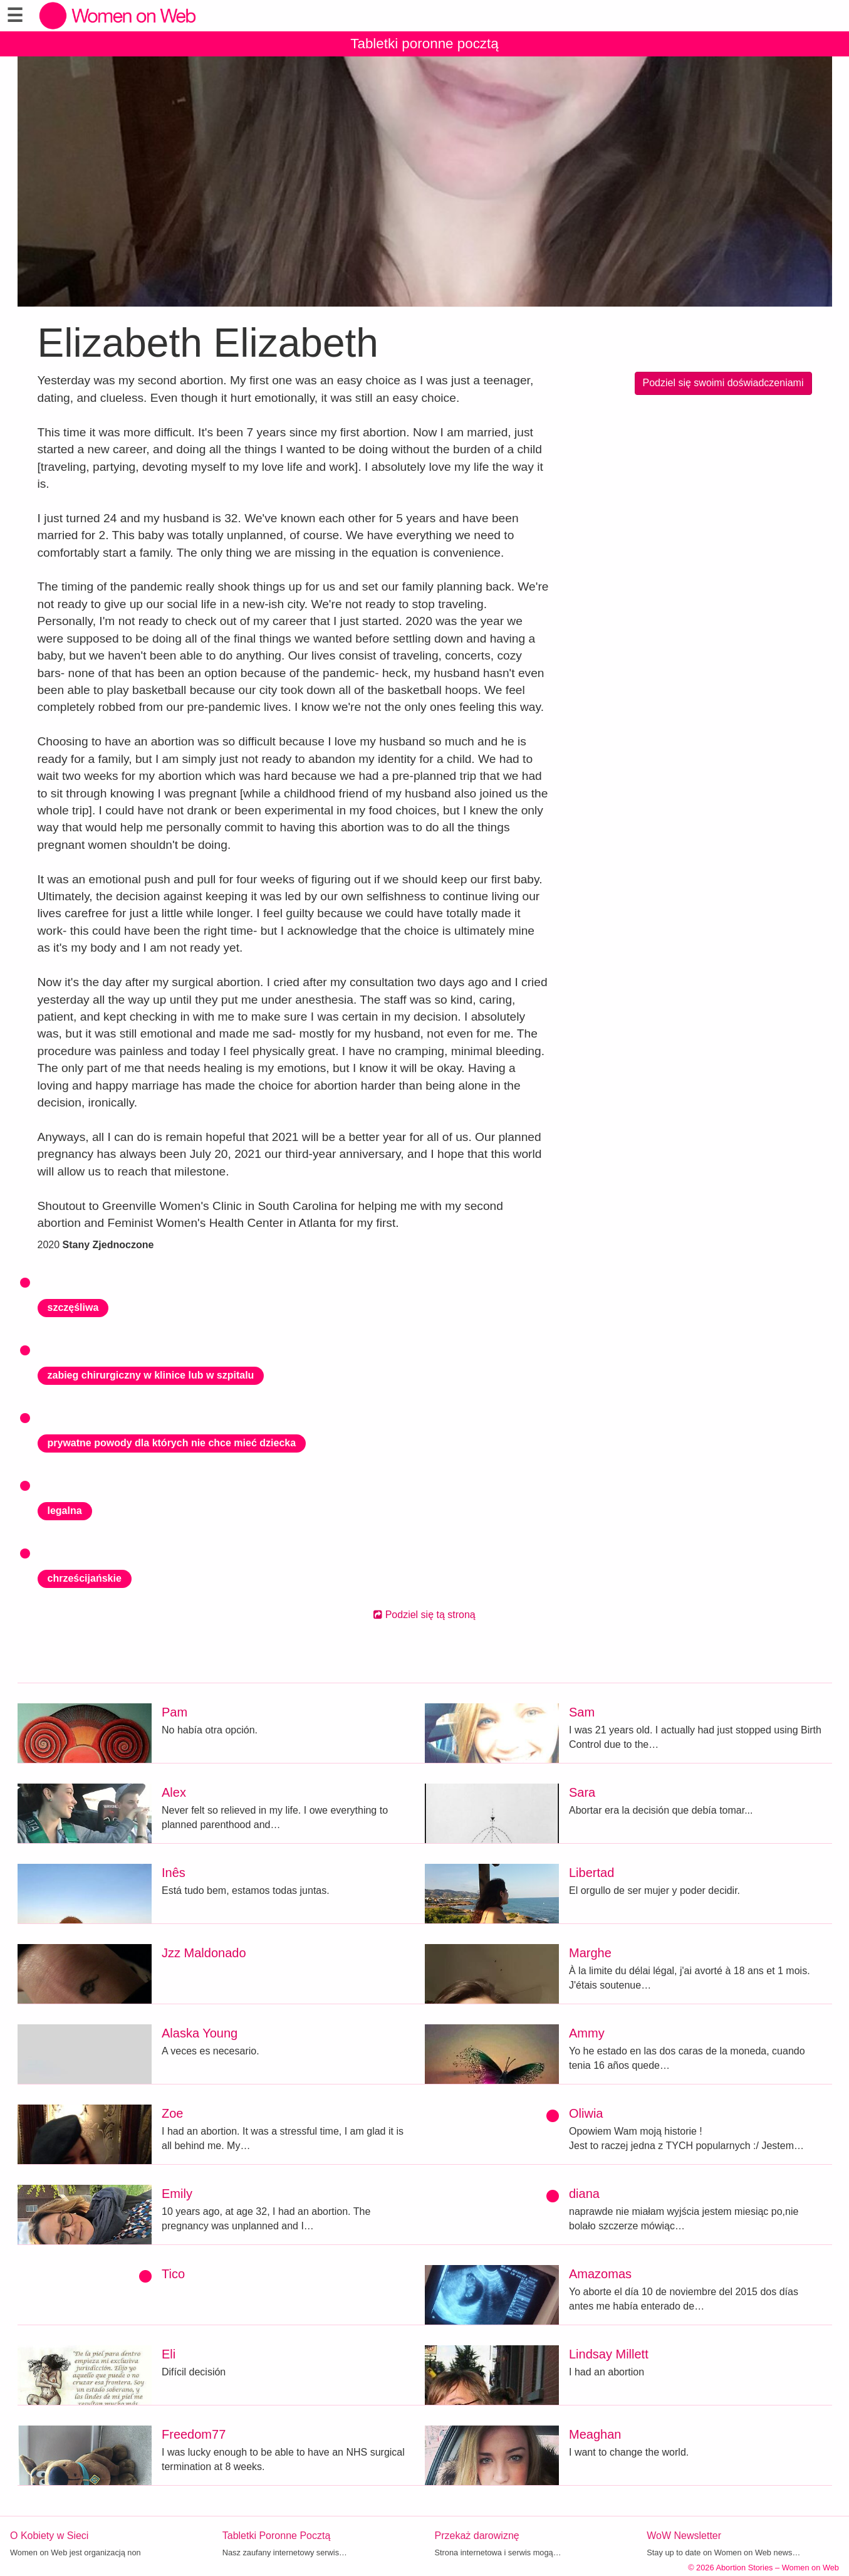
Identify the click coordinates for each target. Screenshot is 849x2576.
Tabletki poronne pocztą (424, 43)
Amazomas (600, 2274)
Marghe (590, 1953)
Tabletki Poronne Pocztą (276, 2535)
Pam (174, 1712)
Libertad (591, 1872)
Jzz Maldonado (204, 1953)
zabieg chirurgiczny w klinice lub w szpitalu (151, 1375)
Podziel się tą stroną (424, 1614)
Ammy (587, 2033)
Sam (582, 1712)
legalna (65, 1510)
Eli (168, 2354)
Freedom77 (194, 2434)
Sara (582, 1792)
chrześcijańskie (85, 1578)
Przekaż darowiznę (477, 2535)
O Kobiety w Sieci (49, 2535)
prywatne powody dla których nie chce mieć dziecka (172, 1443)
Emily (177, 2193)
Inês (173, 1872)
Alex (174, 1792)
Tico (173, 2274)
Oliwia (586, 2113)
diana (584, 2193)
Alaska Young (199, 2033)
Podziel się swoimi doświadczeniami (723, 382)
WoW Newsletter (684, 2535)
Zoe (172, 2113)
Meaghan (595, 2434)
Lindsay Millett (608, 2354)
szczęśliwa (73, 1307)
